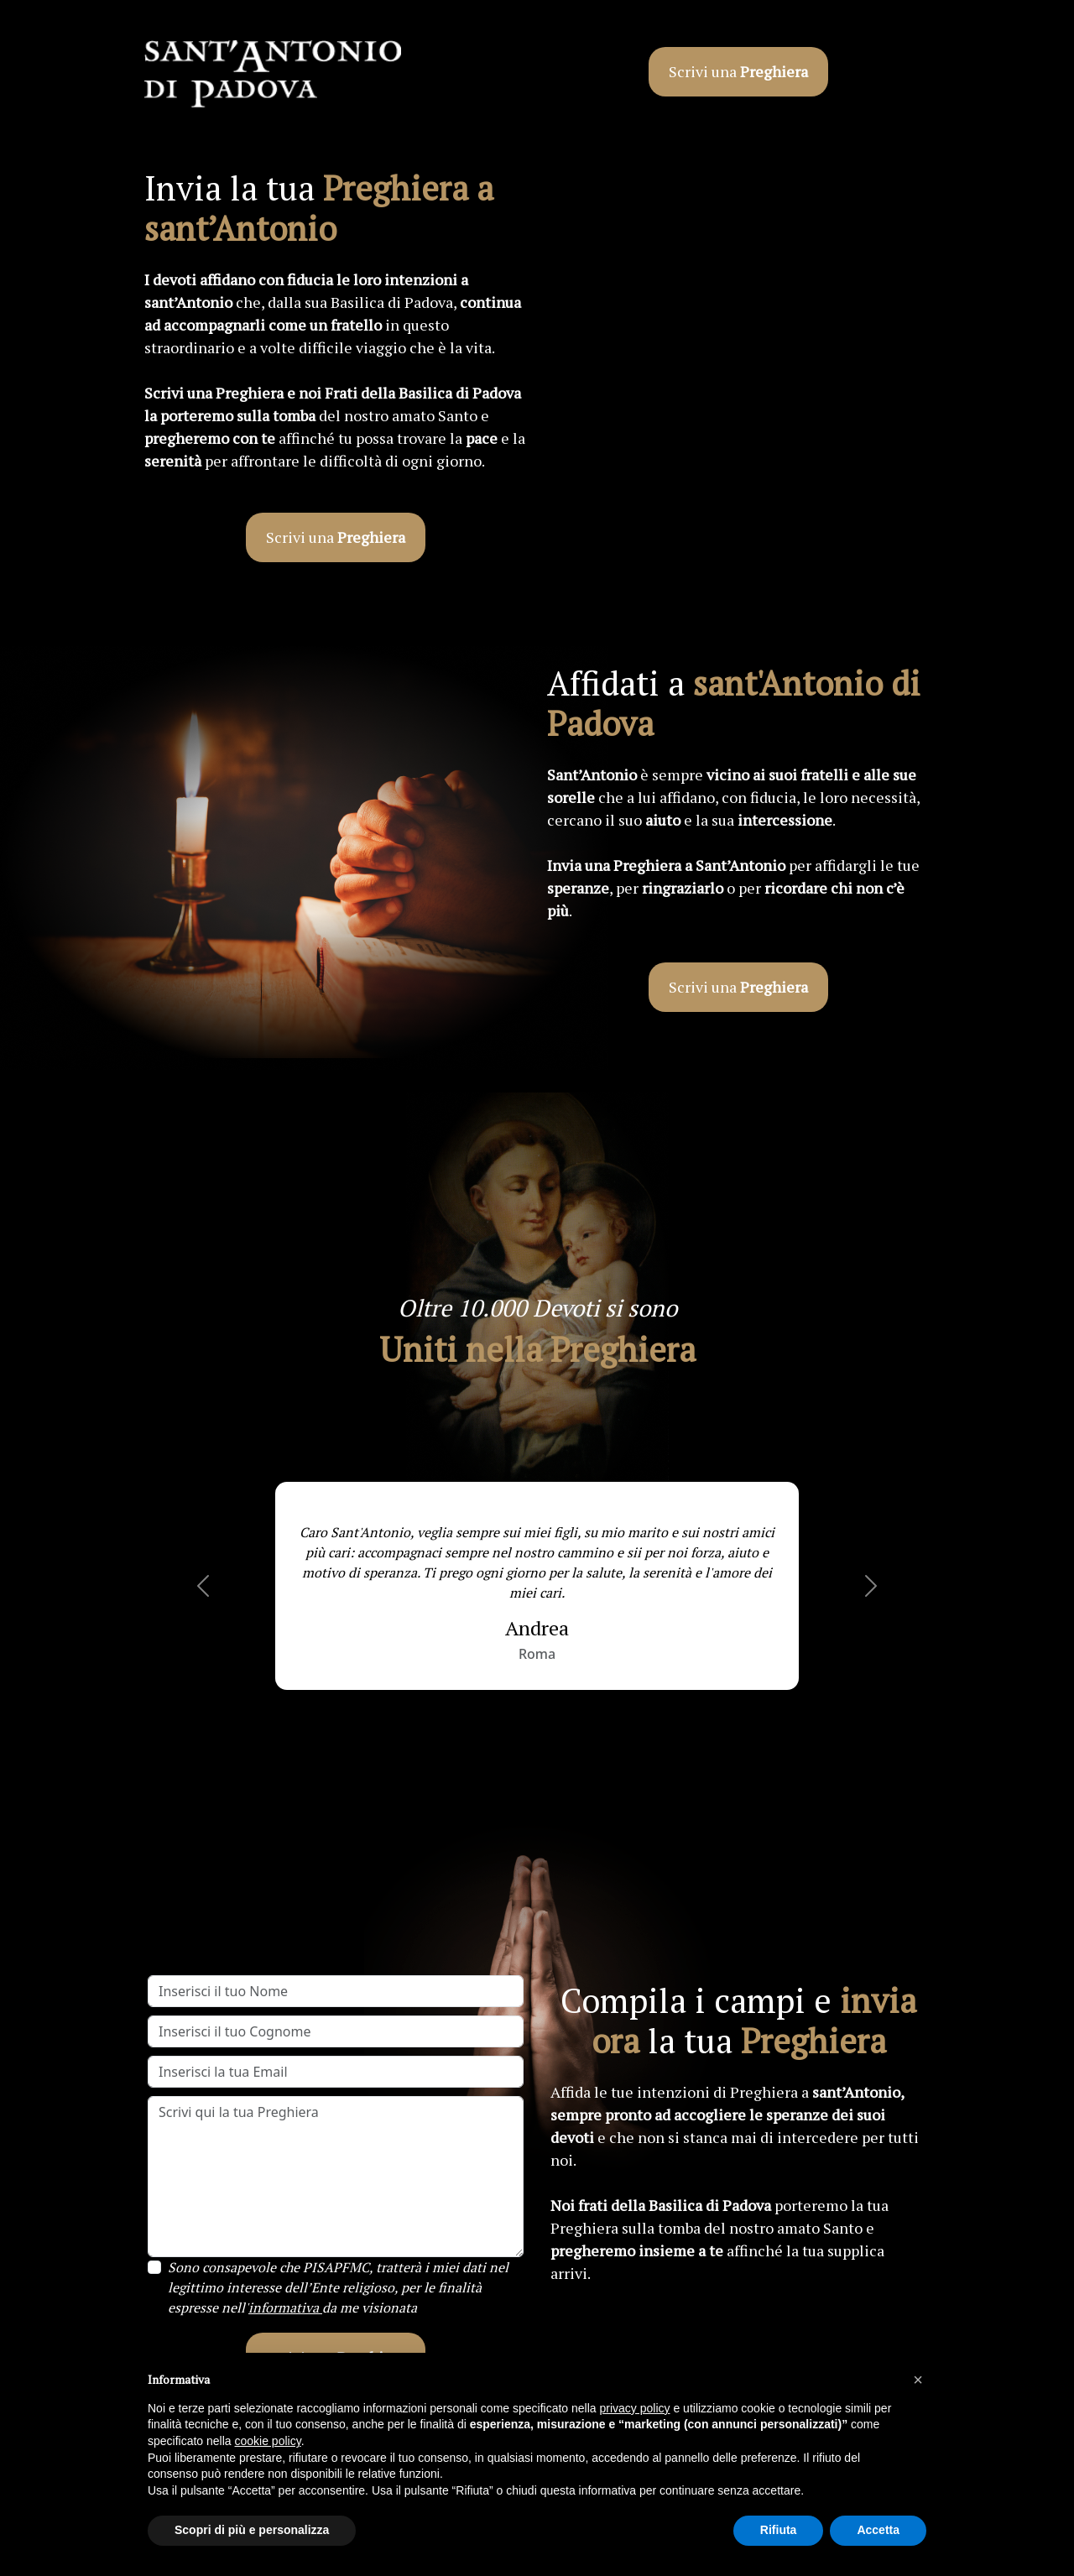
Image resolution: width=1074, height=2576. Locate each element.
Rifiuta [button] (778, 2530)
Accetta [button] (878, 2530)
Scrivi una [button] (738, 71)
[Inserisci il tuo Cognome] (336, 2031)
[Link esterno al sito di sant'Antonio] (272, 75)
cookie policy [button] (268, 2441)
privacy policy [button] (635, 2408)
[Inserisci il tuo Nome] (336, 1991)
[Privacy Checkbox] (154, 2267)
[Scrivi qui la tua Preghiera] (336, 2176)
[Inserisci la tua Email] (336, 2072)
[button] (203, 1586)
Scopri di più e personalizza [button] (252, 2530)
